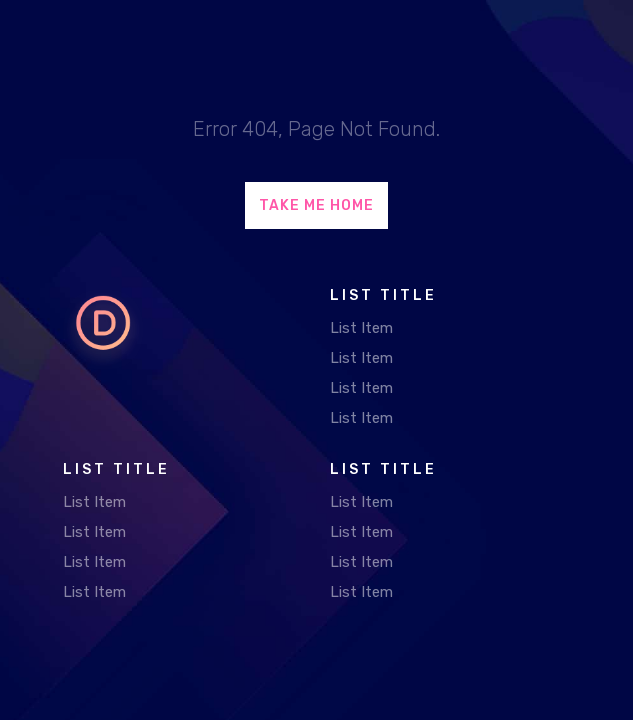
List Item (361, 328)
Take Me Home (316, 205)
